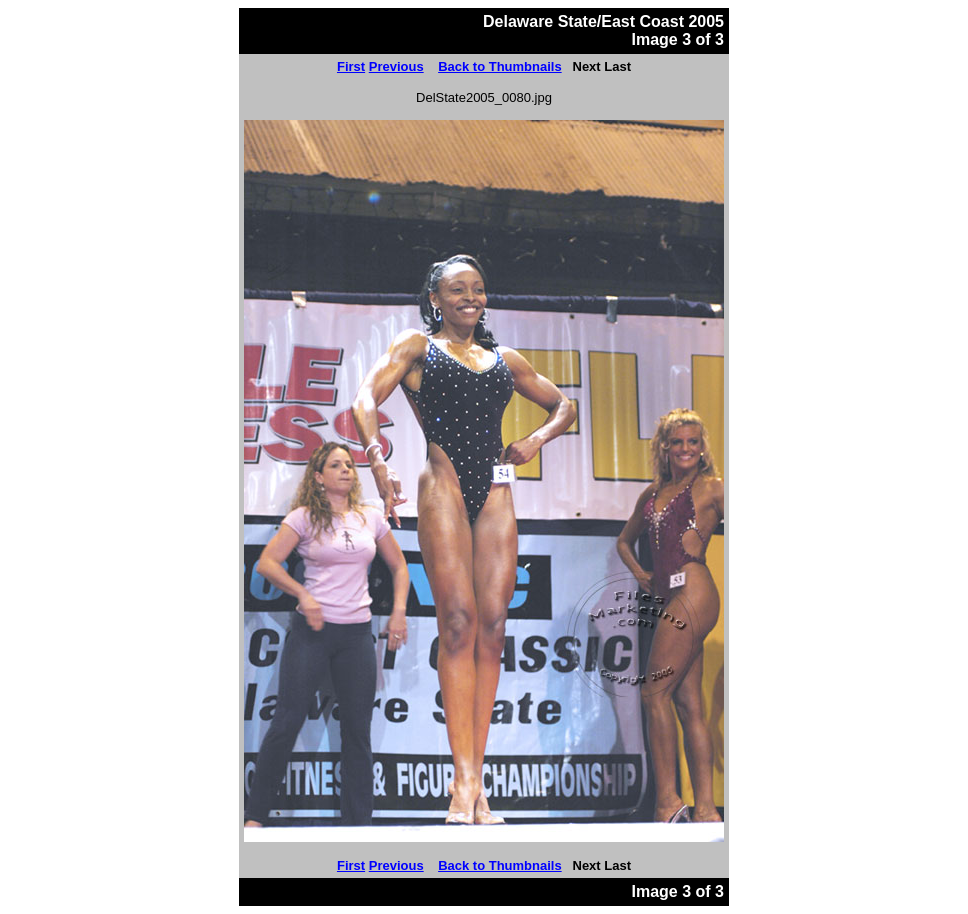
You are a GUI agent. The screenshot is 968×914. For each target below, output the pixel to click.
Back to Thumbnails (500, 66)
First (351, 66)
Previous (396, 66)
